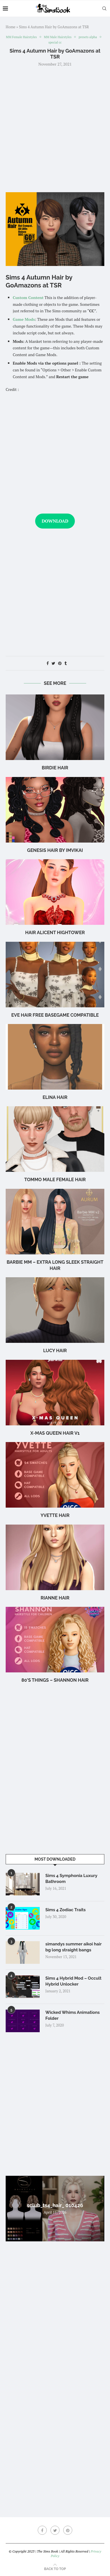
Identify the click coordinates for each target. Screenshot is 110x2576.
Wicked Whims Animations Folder (72, 2015)
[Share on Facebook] (47, 663)
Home (10, 26)
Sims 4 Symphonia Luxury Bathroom (71, 1878)
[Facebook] (42, 2530)
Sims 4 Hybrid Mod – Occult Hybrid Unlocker (73, 1981)
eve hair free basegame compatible (55, 1015)
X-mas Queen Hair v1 (55, 1433)
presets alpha (88, 37)
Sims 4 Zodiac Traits (65, 1909)
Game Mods (24, 319)
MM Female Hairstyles (21, 37)
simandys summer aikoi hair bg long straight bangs (73, 1946)
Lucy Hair (55, 1350)
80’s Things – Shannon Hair (55, 1680)
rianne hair (55, 1598)
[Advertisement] (55, 129)
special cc (55, 42)
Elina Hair (55, 1097)
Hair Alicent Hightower (55, 932)
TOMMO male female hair (55, 1179)
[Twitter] (55, 2530)
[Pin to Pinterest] (60, 663)
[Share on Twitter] (53, 663)
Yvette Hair (55, 1515)
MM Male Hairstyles (57, 37)
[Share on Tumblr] (65, 663)
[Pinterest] (67, 2530)
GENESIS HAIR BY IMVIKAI (55, 850)
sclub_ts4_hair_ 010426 (55, 2205)
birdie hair (55, 767)
